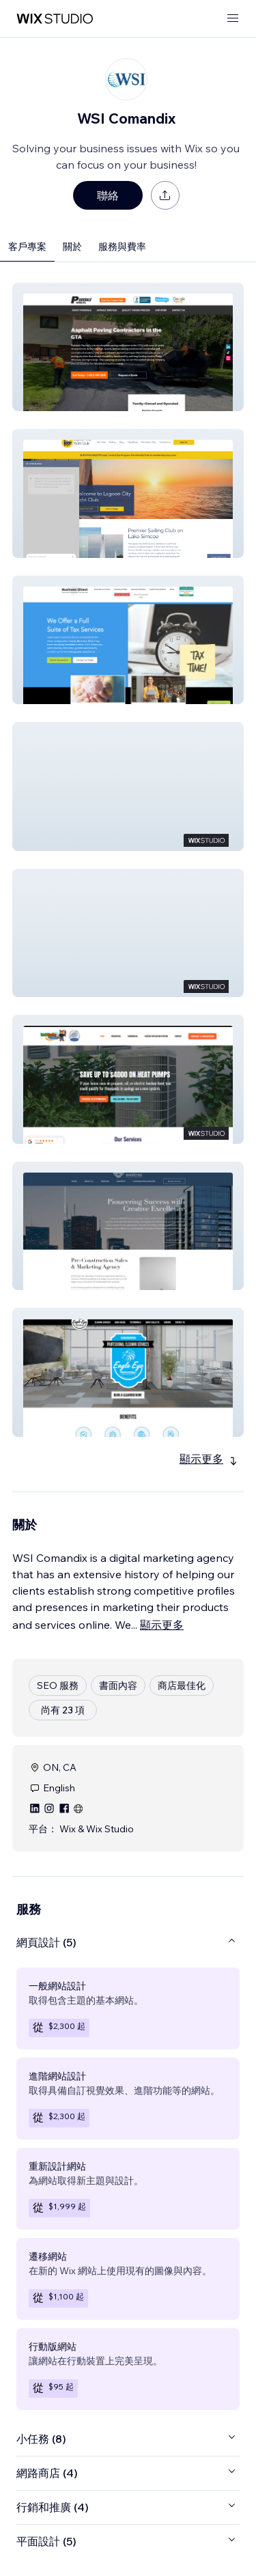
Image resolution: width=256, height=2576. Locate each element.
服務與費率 (122, 246)
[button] (128, 347)
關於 (72, 246)
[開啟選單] (233, 19)
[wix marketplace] (54, 19)
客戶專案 (27, 246)
